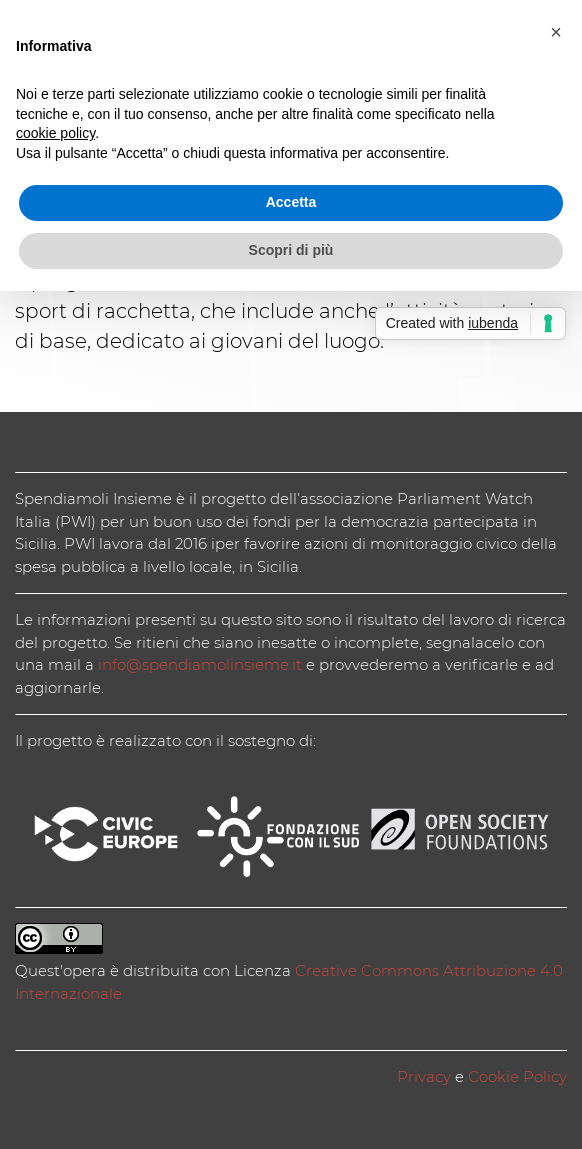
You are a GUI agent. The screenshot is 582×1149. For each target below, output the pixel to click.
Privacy (424, 1076)
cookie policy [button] (55, 133)
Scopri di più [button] (291, 250)
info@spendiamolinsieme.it (200, 664)
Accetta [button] (291, 202)
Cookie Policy (517, 1076)
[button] (556, 32)
